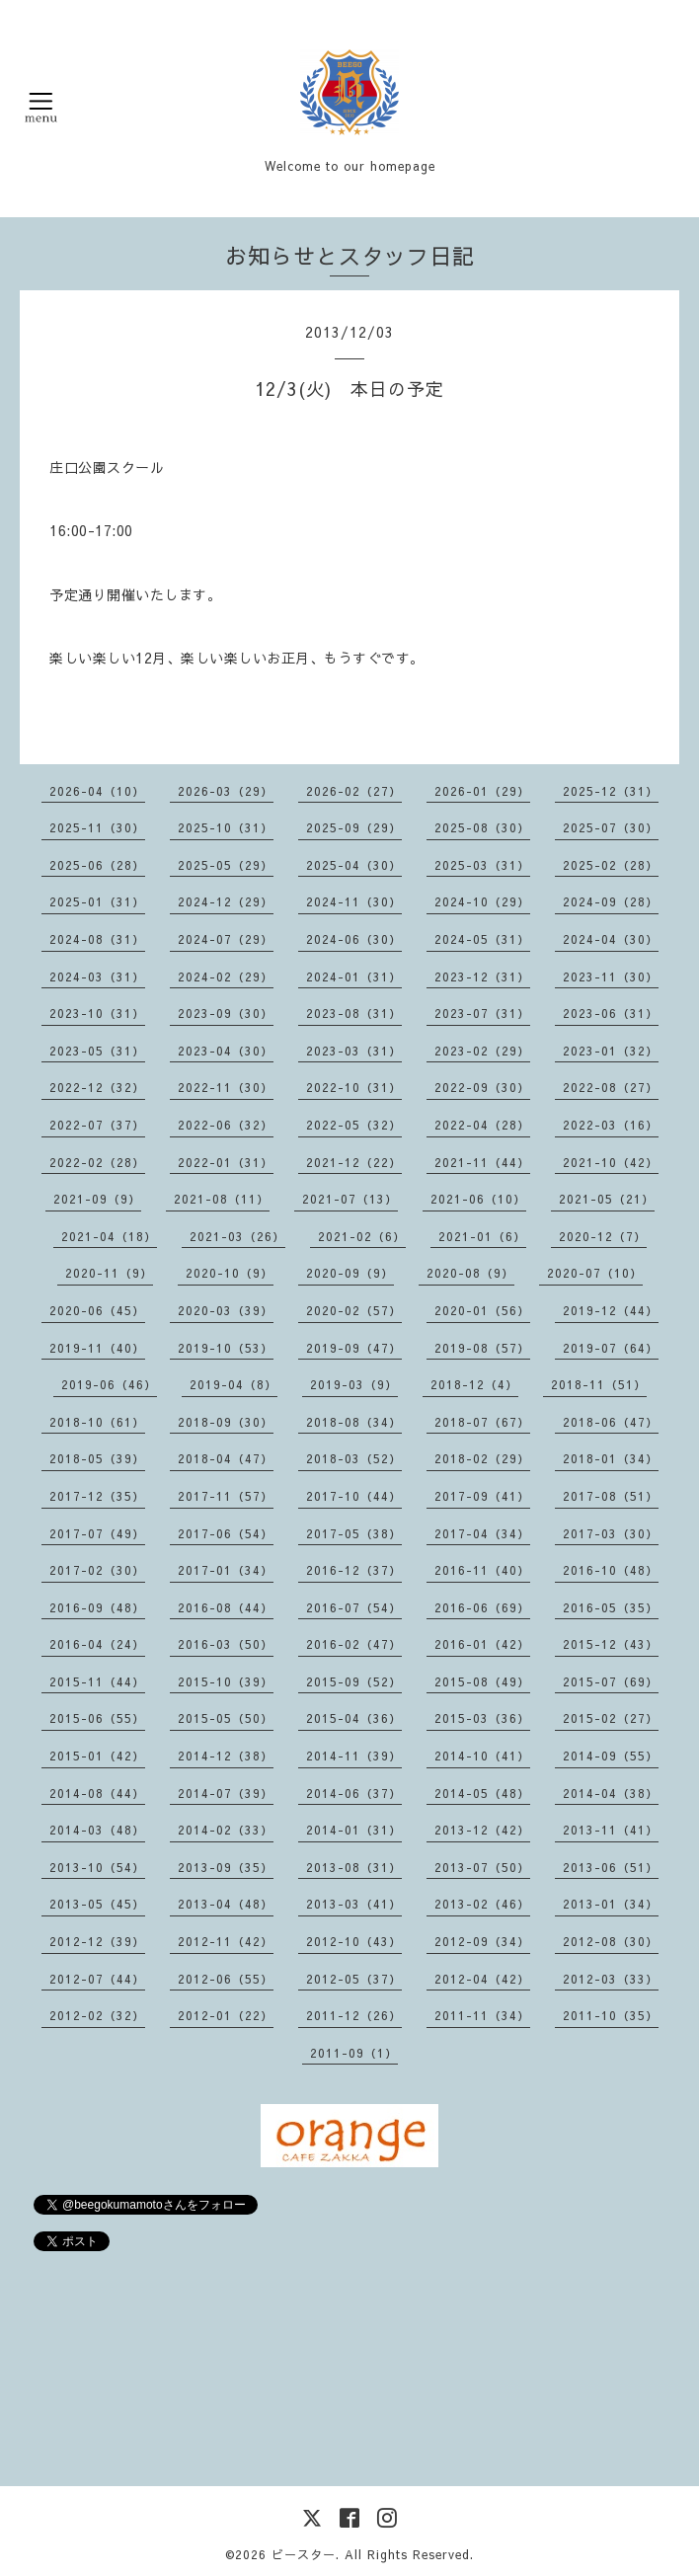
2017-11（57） (225, 1496)
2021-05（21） (607, 1199)
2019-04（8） (233, 1384)
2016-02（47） (354, 1644)
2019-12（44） (611, 1310)
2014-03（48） (97, 1829)
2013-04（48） (225, 1904)
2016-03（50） (225, 1644)
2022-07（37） (97, 1124)
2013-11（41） (611, 1829)
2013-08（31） (354, 1867)
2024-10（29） (482, 901)
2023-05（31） (97, 1050)
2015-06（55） (97, 1718)
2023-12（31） (482, 976)
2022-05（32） (354, 1124)
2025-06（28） (97, 865)
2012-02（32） (97, 2015)
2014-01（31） (354, 1829)
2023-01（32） (611, 1050)
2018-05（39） (97, 1458)
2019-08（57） (482, 1348)
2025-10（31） (225, 827)
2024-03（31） (97, 976)
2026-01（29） (482, 791)
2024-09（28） (611, 901)
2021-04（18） (109, 1236)
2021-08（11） (222, 1199)
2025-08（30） (482, 827)
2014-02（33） (225, 1829)
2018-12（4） (474, 1384)
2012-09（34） (482, 1941)
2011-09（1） (354, 2053)
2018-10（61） (97, 1422)
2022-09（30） (482, 1087)
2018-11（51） (599, 1384)
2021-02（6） (362, 1236)
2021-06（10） (478, 1199)
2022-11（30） (225, 1087)
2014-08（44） (97, 1793)
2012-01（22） (225, 2015)
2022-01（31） (225, 1162)
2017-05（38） (354, 1533)
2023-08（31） (354, 1013)
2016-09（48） (97, 1607)
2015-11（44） (97, 1681)
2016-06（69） (482, 1607)
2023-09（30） (225, 1013)
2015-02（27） (611, 1718)
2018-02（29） (482, 1458)
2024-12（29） (225, 901)
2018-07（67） (482, 1422)
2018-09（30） (225, 1422)
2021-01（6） (482, 1236)
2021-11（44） (482, 1162)
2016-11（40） (482, 1570)
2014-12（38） (225, 1755)
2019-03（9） (354, 1384)
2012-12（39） (97, 1941)
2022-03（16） (611, 1124)
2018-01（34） (611, 1458)
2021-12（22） (354, 1162)
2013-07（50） (482, 1867)
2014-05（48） (482, 1793)
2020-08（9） (470, 1273)
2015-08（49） (482, 1681)
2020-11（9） (109, 1273)
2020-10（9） (229, 1273)
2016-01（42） (482, 1644)
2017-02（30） (97, 1570)
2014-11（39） (354, 1755)
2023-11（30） (611, 976)
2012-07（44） (97, 1979)
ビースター (304, 2554)
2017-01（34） (225, 1570)
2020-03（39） (225, 1310)
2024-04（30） (611, 939)
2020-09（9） (350, 1273)
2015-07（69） (611, 1681)
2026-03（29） (225, 791)
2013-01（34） (611, 1904)
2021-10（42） (611, 1162)
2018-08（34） (354, 1422)
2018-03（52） (354, 1458)
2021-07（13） (350, 1199)
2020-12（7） (603, 1236)
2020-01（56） (482, 1310)
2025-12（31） (611, 791)
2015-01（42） (97, 1755)
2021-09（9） (97, 1199)
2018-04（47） (225, 1458)
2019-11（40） (97, 1348)
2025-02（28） (611, 865)
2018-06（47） (611, 1422)
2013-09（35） (225, 1867)
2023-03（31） (354, 1050)
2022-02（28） (97, 1162)
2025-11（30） (97, 827)
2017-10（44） (354, 1496)
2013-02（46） (482, 1904)
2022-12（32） (97, 1087)
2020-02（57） (354, 1310)
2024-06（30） (354, 939)
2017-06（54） (225, 1533)
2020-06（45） (97, 1310)
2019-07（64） (611, 1348)
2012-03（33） (611, 1979)
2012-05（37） (354, 1979)
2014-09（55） (611, 1755)
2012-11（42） (225, 1941)
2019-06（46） (109, 1384)
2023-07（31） (482, 1013)
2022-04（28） (482, 1124)
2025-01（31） (97, 901)
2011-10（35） (611, 2015)
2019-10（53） (225, 1348)
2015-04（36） (354, 1718)
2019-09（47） (354, 1348)
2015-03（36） (482, 1718)
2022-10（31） (354, 1087)
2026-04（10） (97, 791)
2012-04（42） (482, 1979)
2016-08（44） (225, 1607)
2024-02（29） (225, 976)
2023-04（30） (225, 1050)
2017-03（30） (611, 1533)
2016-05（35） (611, 1607)
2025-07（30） (611, 827)
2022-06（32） (225, 1124)
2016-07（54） (354, 1607)
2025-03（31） (482, 865)
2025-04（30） (354, 865)
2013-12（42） (482, 1829)
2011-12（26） (354, 2015)
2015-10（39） (225, 1681)
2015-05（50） (225, 1718)
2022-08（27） (611, 1087)
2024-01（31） (354, 976)
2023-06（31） (611, 1013)
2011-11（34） (482, 2015)
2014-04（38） (611, 1793)
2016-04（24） (97, 1644)
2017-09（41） (482, 1496)
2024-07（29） (225, 939)
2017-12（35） (97, 1496)
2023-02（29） (482, 1050)
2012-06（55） (225, 1979)
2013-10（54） (97, 1867)
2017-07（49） (97, 1533)
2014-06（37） (354, 1793)
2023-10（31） (97, 1013)
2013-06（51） (611, 1867)
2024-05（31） (482, 939)
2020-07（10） (595, 1273)
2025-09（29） (354, 827)
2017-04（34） (482, 1533)
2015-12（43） (611, 1644)
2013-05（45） (97, 1904)
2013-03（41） (354, 1904)
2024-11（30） (354, 901)
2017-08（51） (611, 1496)
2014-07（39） (225, 1793)
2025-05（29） (225, 865)
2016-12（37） (354, 1570)
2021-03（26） (237, 1236)
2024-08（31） (97, 939)
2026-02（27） (354, 791)
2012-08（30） (611, 1941)
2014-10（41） (482, 1755)
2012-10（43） (354, 1941)
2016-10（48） (611, 1570)
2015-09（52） (354, 1681)
